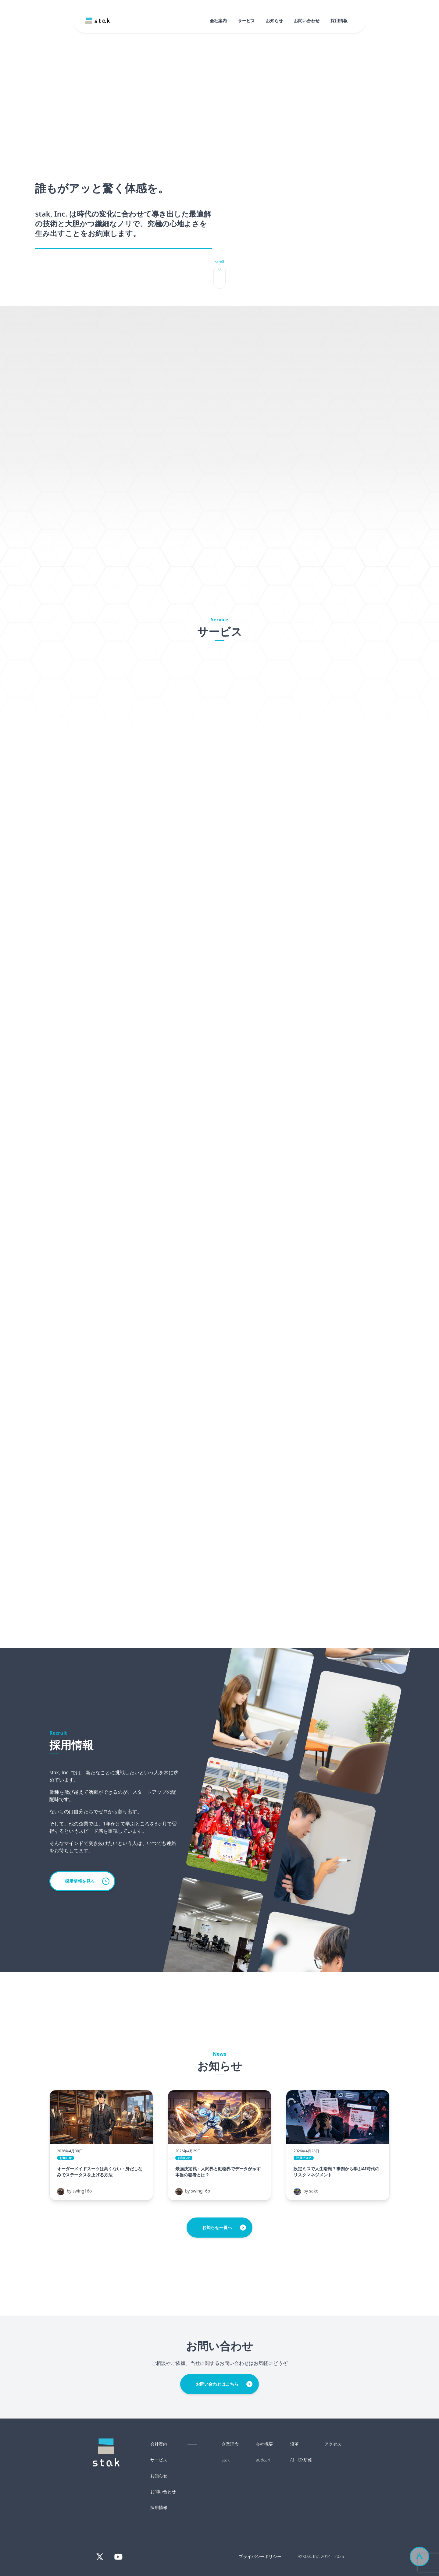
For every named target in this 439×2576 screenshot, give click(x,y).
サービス (246, 20)
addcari (263, 2460)
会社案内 (218, 20)
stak (226, 2460)
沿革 (294, 2444)
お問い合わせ (306, 20)
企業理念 (230, 2444)
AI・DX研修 (301, 2460)
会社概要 (264, 2444)
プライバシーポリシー (260, 2556)
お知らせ (274, 20)
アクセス (332, 2444)
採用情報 (339, 20)
